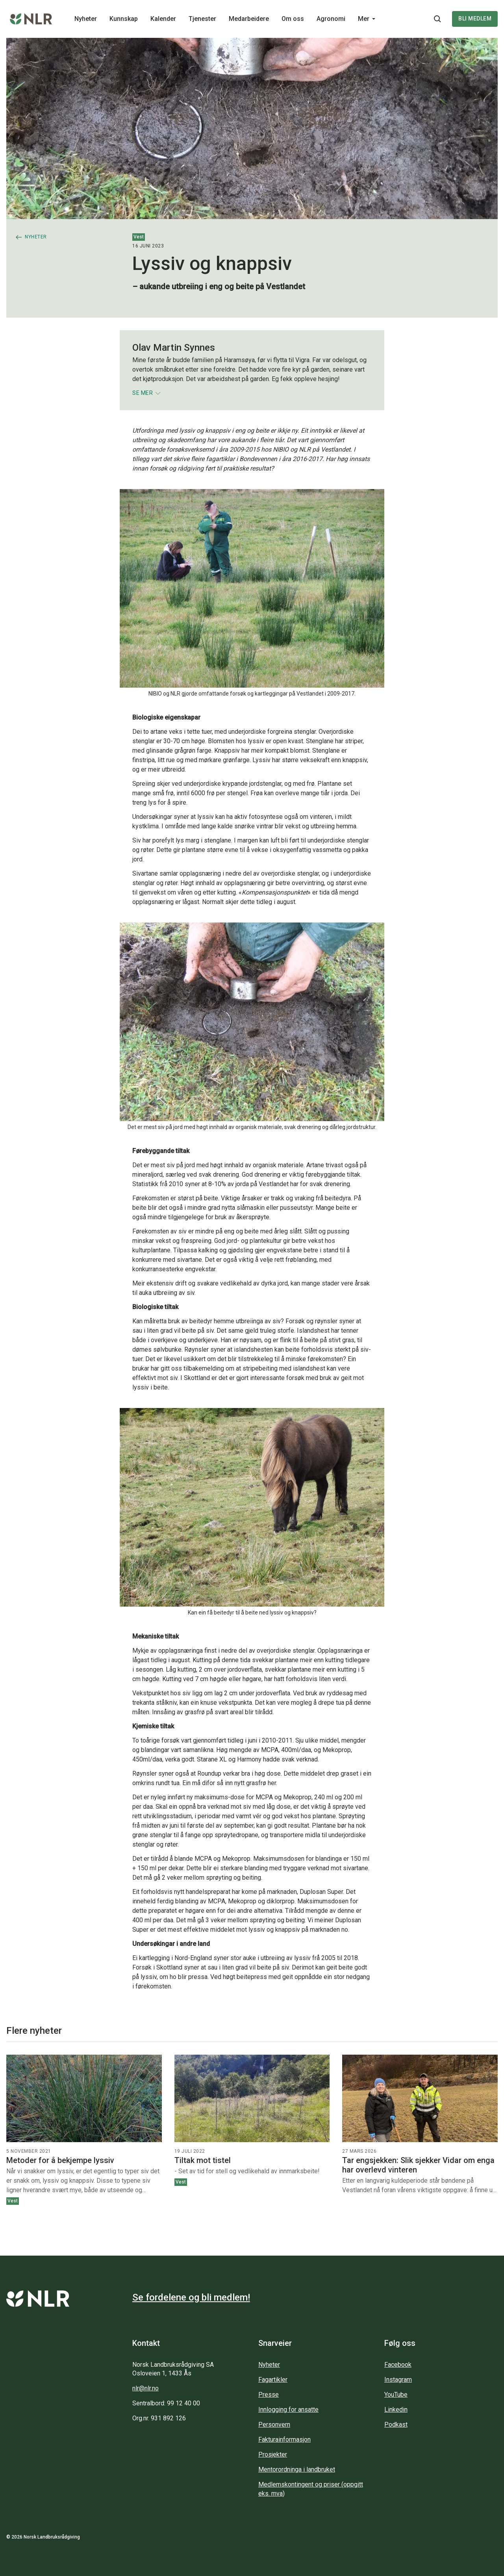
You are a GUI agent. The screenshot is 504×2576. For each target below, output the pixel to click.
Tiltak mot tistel (202, 2160)
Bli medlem (474, 18)
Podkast (396, 2424)
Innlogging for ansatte (288, 2409)
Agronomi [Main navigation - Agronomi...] (331, 18)
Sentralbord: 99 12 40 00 (166, 2403)
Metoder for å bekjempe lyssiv (60, 2160)
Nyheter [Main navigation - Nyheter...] (85, 18)
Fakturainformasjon (284, 2439)
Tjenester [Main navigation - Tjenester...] (202, 18)
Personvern (274, 2424)
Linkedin (396, 2409)
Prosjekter (272, 2454)
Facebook (397, 2364)
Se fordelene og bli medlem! (191, 2297)
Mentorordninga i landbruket (296, 2469)
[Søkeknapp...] (437, 19)
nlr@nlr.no (145, 2388)
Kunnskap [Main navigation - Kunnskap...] (123, 18)
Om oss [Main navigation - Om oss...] (293, 18)
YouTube (396, 2394)
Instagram (398, 2379)
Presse (268, 2394)
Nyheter (269, 2364)
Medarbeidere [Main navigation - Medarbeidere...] (249, 18)
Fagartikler (272, 2379)
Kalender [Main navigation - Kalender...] (163, 18)
